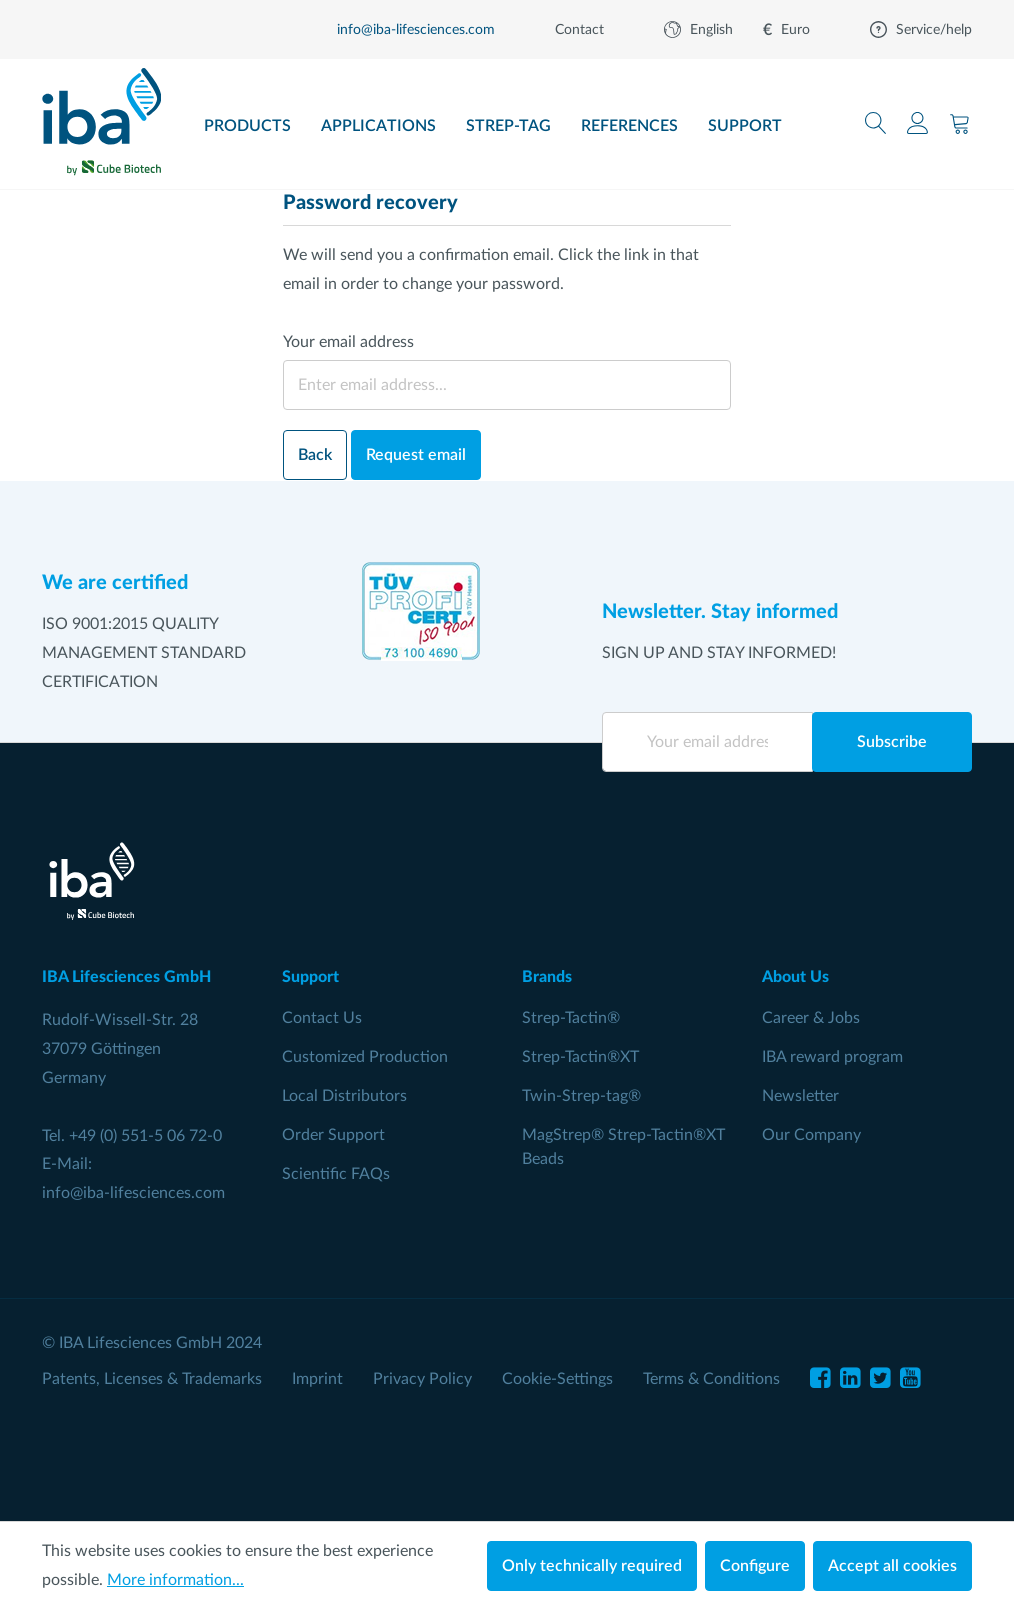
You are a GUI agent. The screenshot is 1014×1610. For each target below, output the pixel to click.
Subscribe (892, 742)
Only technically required (592, 1566)
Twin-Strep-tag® (581, 1096)
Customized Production (365, 1057)
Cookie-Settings (557, 1379)
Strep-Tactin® (571, 1018)
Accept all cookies (892, 1566)
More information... (175, 1580)
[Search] (876, 123)
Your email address (348, 342)
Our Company (811, 1135)
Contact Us (322, 1018)
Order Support (333, 1135)
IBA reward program (832, 1057)
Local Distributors (344, 1096)
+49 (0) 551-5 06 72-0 (145, 1136)
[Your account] (918, 123)
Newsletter (800, 1096)
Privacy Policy (422, 1379)
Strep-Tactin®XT (580, 1057)
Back (315, 455)
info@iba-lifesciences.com (133, 1193)
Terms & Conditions (711, 1379)
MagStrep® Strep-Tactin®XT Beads (623, 1147)
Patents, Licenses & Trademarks (152, 1379)
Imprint (317, 1379)
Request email (416, 455)
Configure (755, 1566)
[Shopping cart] (960, 123)
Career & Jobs (811, 1018)
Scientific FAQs (336, 1174)
